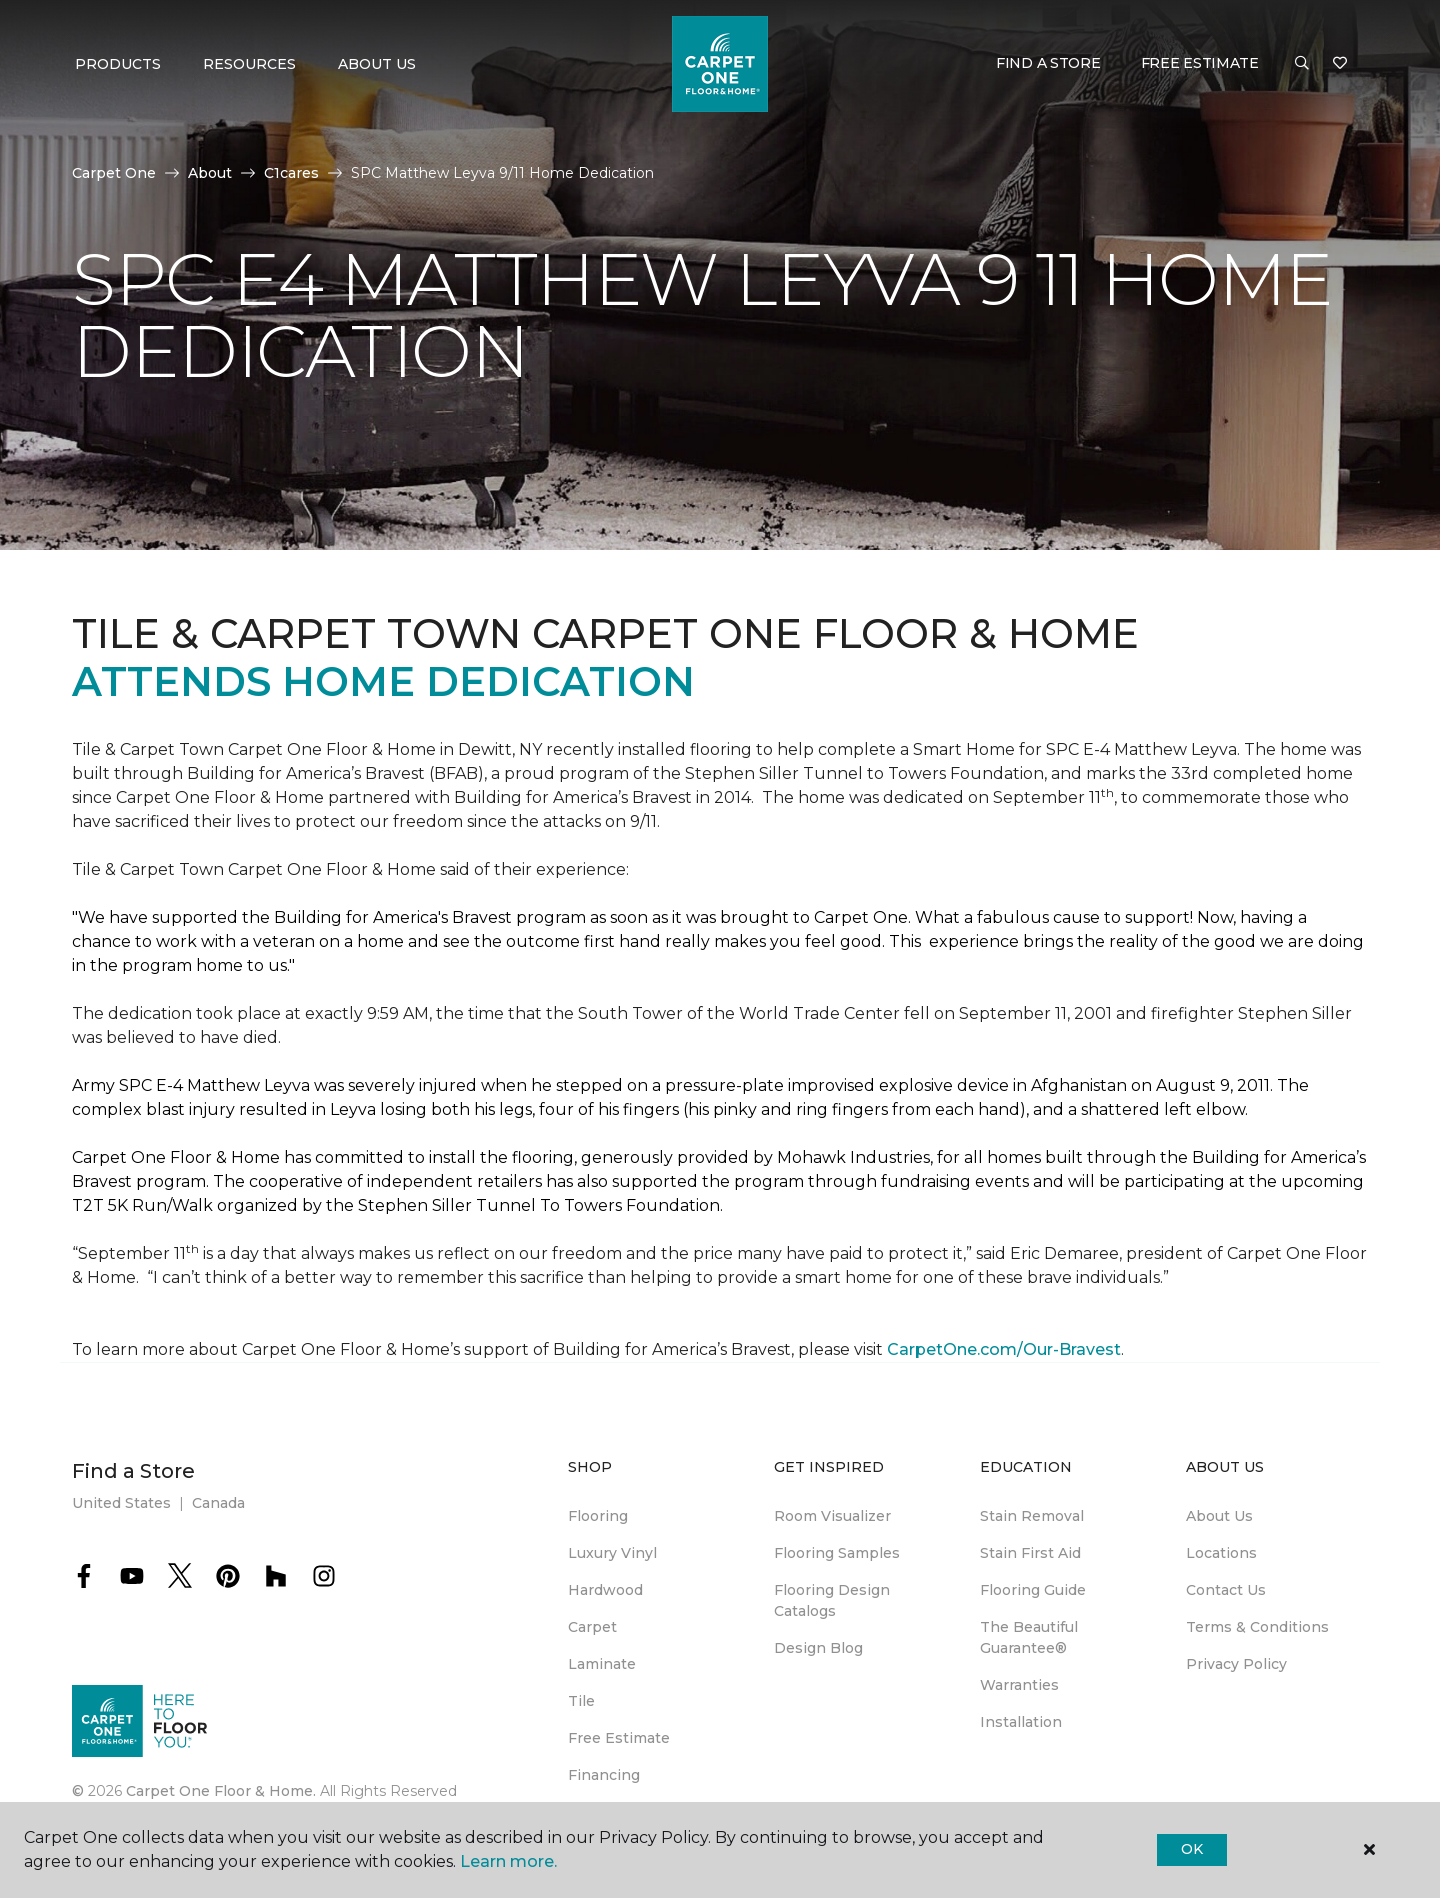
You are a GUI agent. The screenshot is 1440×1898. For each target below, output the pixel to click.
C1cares (291, 173)
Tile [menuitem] (581, 1701)
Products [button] (118, 64)
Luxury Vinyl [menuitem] (612, 1553)
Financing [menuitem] (604, 1775)
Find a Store (1048, 63)
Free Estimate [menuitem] (619, 1738)
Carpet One (114, 173)
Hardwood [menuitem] (605, 1590)
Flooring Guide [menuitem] (1033, 1590)
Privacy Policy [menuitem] (1236, 1664)
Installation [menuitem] (1021, 1722)
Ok (1191, 1849)
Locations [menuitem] (1221, 1553)
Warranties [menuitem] (1019, 1685)
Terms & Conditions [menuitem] (1257, 1627)
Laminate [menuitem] (602, 1664)
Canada (218, 1503)
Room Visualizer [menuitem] (832, 1516)
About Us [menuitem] (1219, 1516)
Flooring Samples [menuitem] (837, 1553)
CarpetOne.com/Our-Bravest (1004, 1349)
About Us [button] (377, 64)
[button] (1302, 64)
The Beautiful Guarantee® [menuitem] (1029, 1637)
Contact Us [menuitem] (1226, 1590)
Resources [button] (249, 64)
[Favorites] (1340, 64)
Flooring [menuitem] (598, 1516)
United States (121, 1503)
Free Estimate (1200, 63)
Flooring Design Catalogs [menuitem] (832, 1600)
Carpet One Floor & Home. (221, 1791)
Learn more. (508, 1861)
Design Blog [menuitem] (818, 1648)
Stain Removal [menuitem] (1032, 1516)
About (210, 173)
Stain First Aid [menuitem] (1030, 1553)
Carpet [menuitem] (592, 1627)
